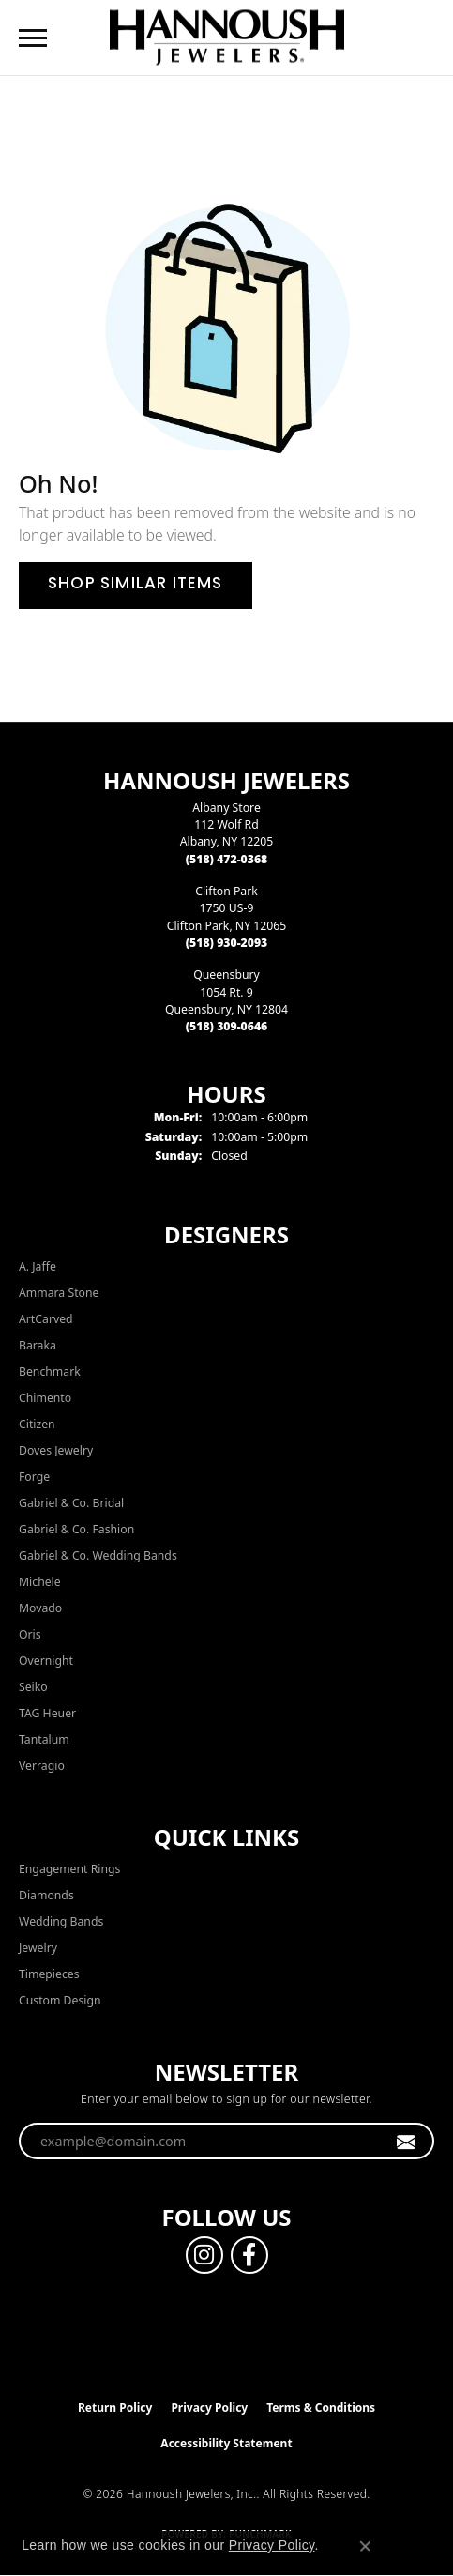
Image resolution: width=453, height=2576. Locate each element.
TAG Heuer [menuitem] (47, 1713)
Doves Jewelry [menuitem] (56, 1450)
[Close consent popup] (364, 2546)
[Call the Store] (227, 859)
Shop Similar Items (135, 585)
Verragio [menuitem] (42, 1766)
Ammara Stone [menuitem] (58, 1293)
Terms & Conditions (320, 2408)
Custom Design (60, 2000)
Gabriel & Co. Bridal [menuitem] (71, 1503)
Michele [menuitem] (40, 1582)
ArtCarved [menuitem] (46, 1319)
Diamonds (46, 1895)
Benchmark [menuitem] (50, 1371)
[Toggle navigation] (32, 38)
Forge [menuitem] (34, 1477)
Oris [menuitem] (30, 1634)
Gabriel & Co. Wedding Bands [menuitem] (98, 1555)
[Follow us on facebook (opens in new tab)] (249, 2255)
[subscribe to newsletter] (406, 2141)
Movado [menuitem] (40, 1608)
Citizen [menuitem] (37, 1424)
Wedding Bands (61, 1921)
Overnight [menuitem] (46, 1661)
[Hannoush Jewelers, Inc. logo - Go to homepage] (227, 37)
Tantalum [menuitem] (44, 1739)
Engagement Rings (69, 1869)
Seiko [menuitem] (33, 1687)
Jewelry (38, 1948)
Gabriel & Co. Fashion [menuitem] (76, 1529)
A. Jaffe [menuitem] (37, 1266)
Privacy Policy (209, 2408)
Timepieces (49, 1974)
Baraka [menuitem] (37, 1345)
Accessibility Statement (226, 2443)
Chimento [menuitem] (45, 1398)
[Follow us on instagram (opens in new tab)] (204, 2255)
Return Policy (115, 2408)
